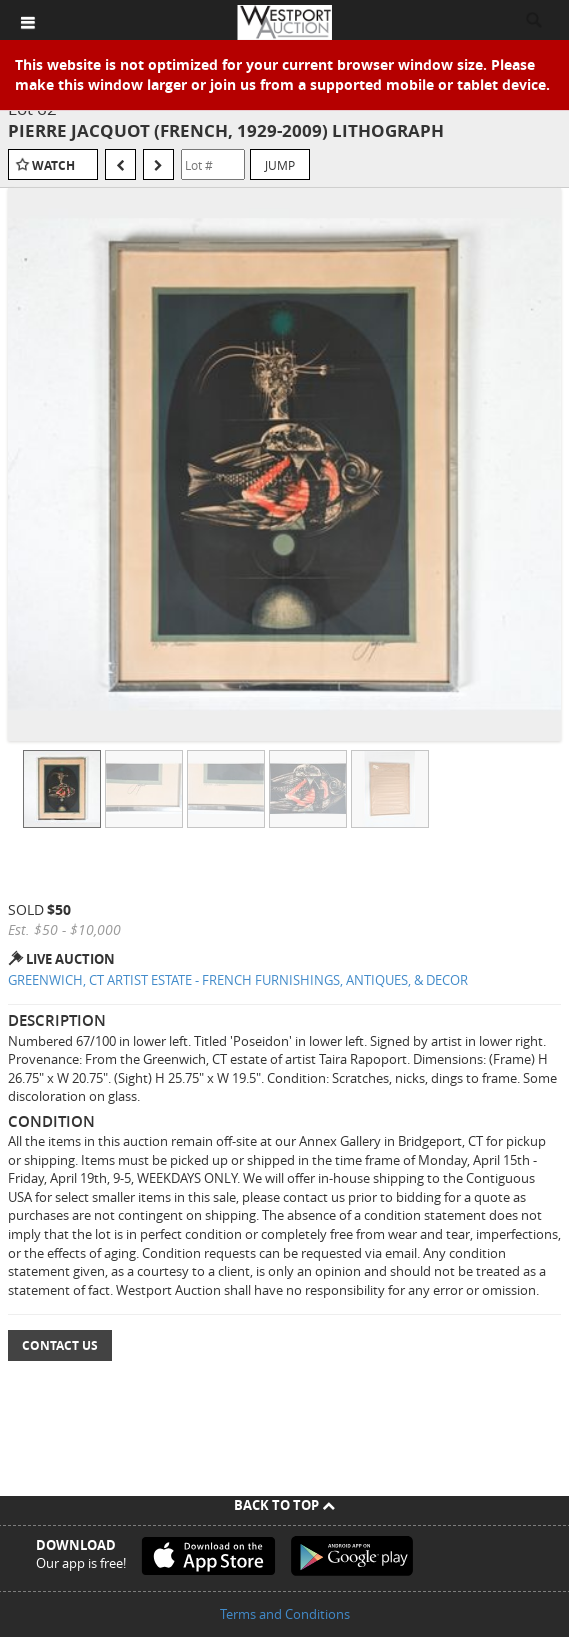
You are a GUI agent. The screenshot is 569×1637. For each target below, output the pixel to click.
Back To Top (284, 1505)
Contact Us (60, 1345)
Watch (53, 165)
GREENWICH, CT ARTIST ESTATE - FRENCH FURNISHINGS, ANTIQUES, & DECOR (238, 980)
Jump (280, 165)
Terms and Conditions (285, 1614)
